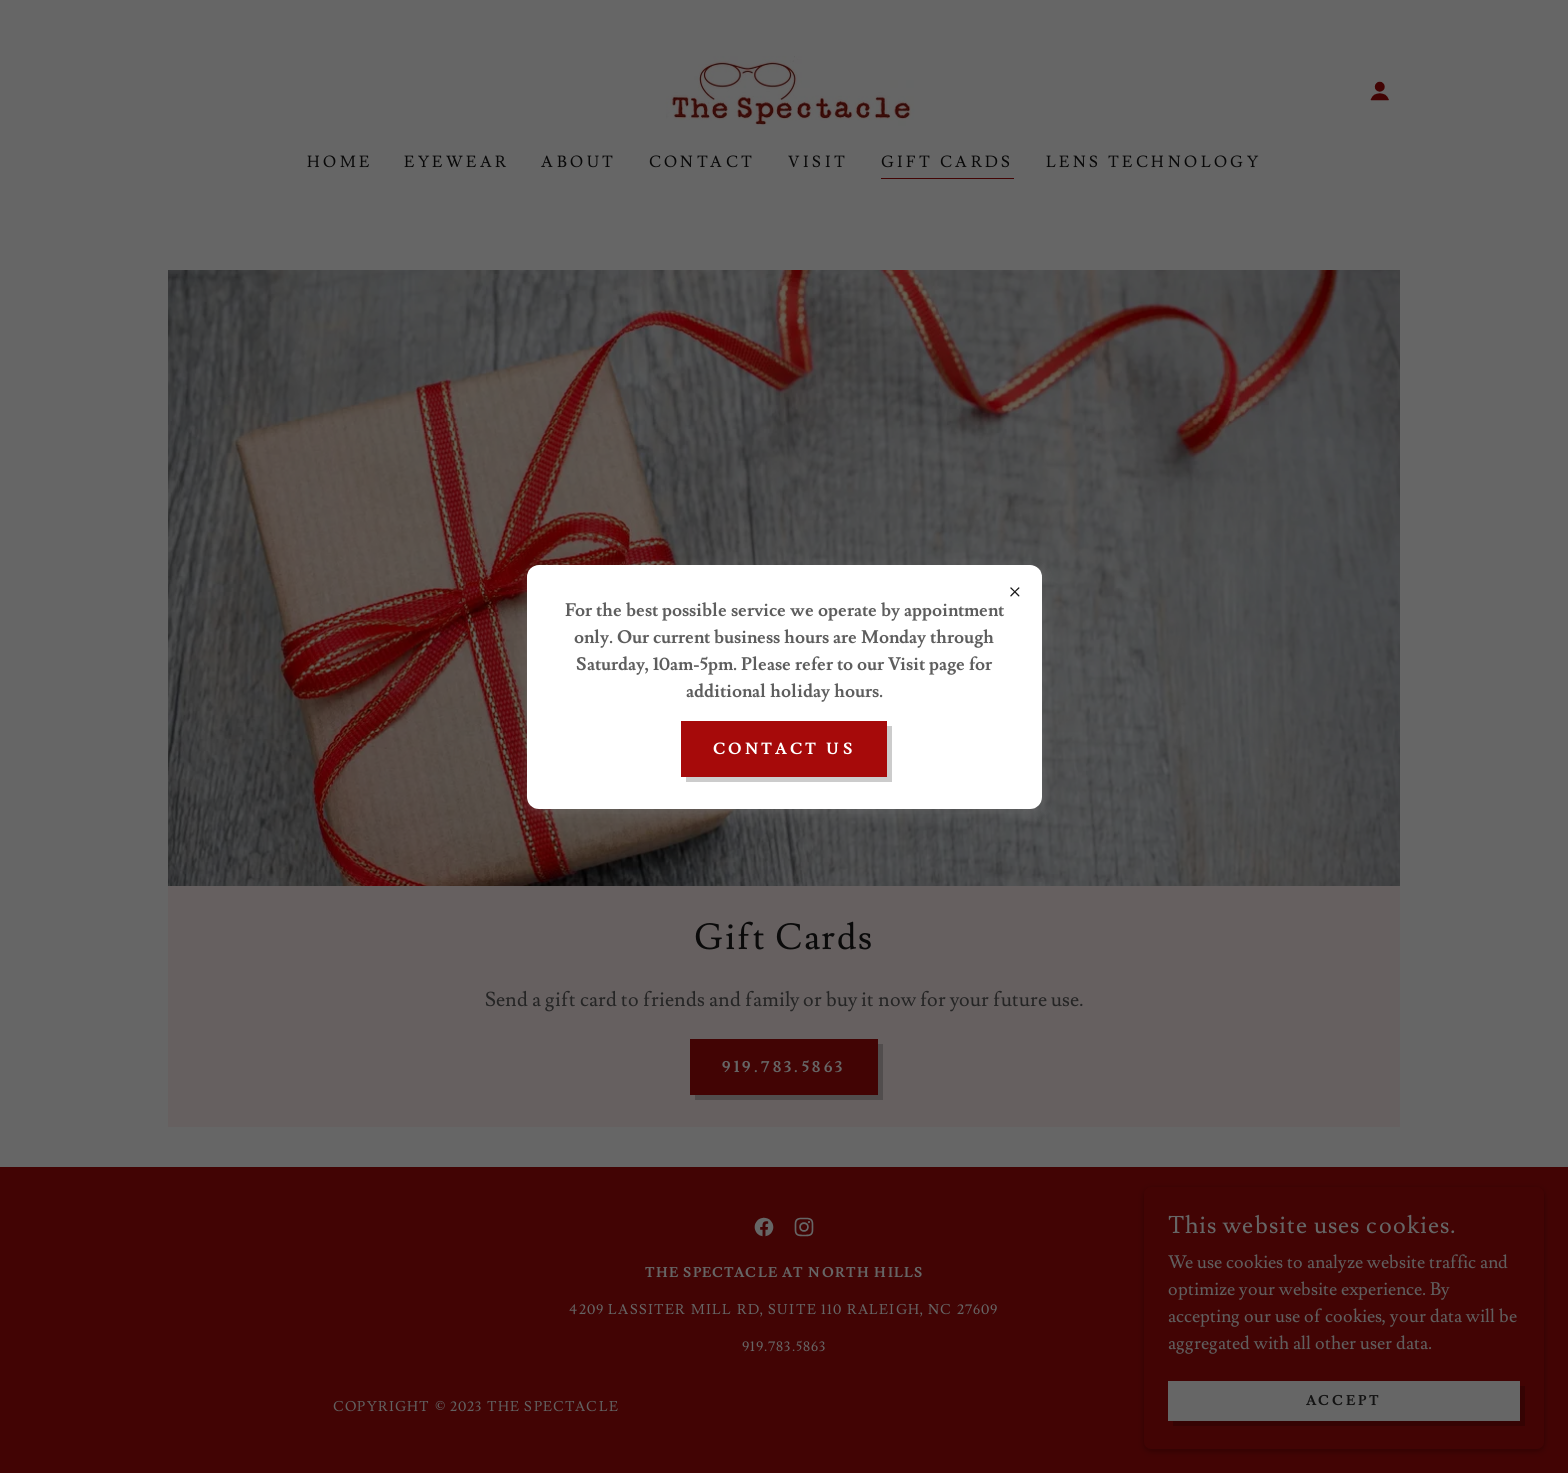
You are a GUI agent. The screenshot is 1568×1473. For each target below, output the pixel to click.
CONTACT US (784, 749)
